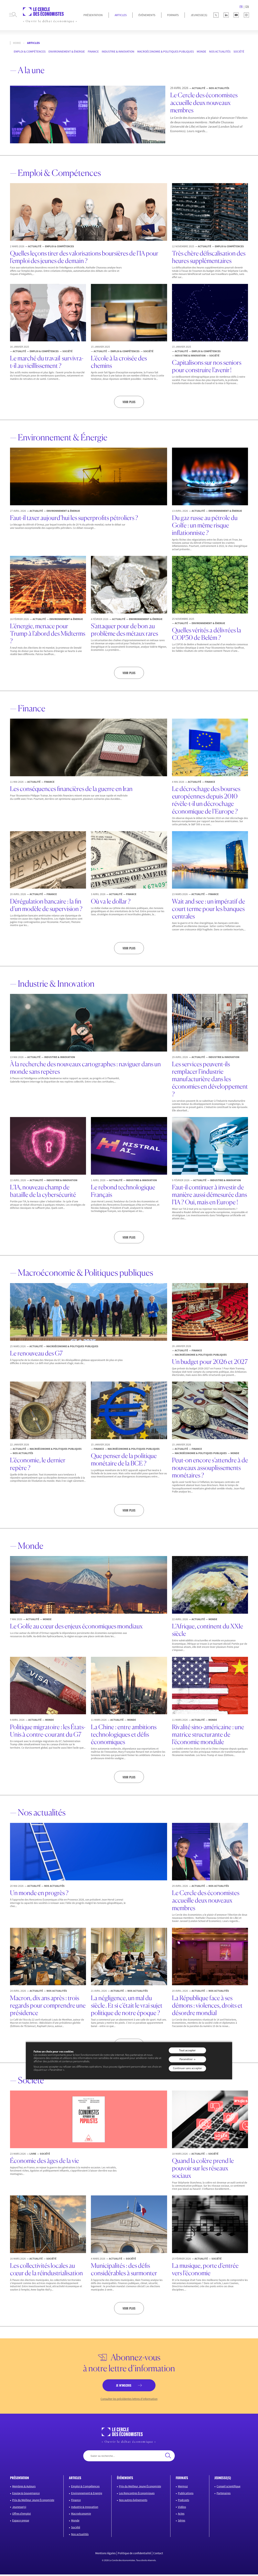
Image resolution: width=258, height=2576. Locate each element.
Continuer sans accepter (187, 2068)
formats (182, 2479)
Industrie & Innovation (118, 51)
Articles (121, 15)
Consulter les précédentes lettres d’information (129, 2400)
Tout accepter (187, 2050)
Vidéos (182, 2508)
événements (125, 2479)
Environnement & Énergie (66, 51)
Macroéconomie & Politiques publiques (165, 51)
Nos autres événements (133, 2501)
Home (17, 43)
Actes (181, 2515)
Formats (173, 15)
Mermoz (183, 2488)
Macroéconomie (81, 2515)
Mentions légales (105, 2555)
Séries (181, 2522)
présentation (19, 2479)
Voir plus (129, 402)
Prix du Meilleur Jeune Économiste (33, 2501)
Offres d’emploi (21, 2515)
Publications (185, 2495)
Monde (201, 51)
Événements (146, 15)
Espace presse (20, 2522)
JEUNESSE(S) (199, 15)
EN (247, 6)
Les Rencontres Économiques (137, 2495)
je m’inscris (123, 2387)
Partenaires (224, 2495)
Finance (93, 51)
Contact (158, 2555)
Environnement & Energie (86, 2495)
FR (241, 6)
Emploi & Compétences (30, 51)
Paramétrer (186, 2059)
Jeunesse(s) (19, 2508)
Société (238, 51)
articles (75, 2479)
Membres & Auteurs (24, 2488)
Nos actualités (220, 51)
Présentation (93, 15)
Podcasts (183, 2501)
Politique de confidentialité (134, 2555)
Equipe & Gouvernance (26, 2495)
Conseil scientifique (228, 2488)
